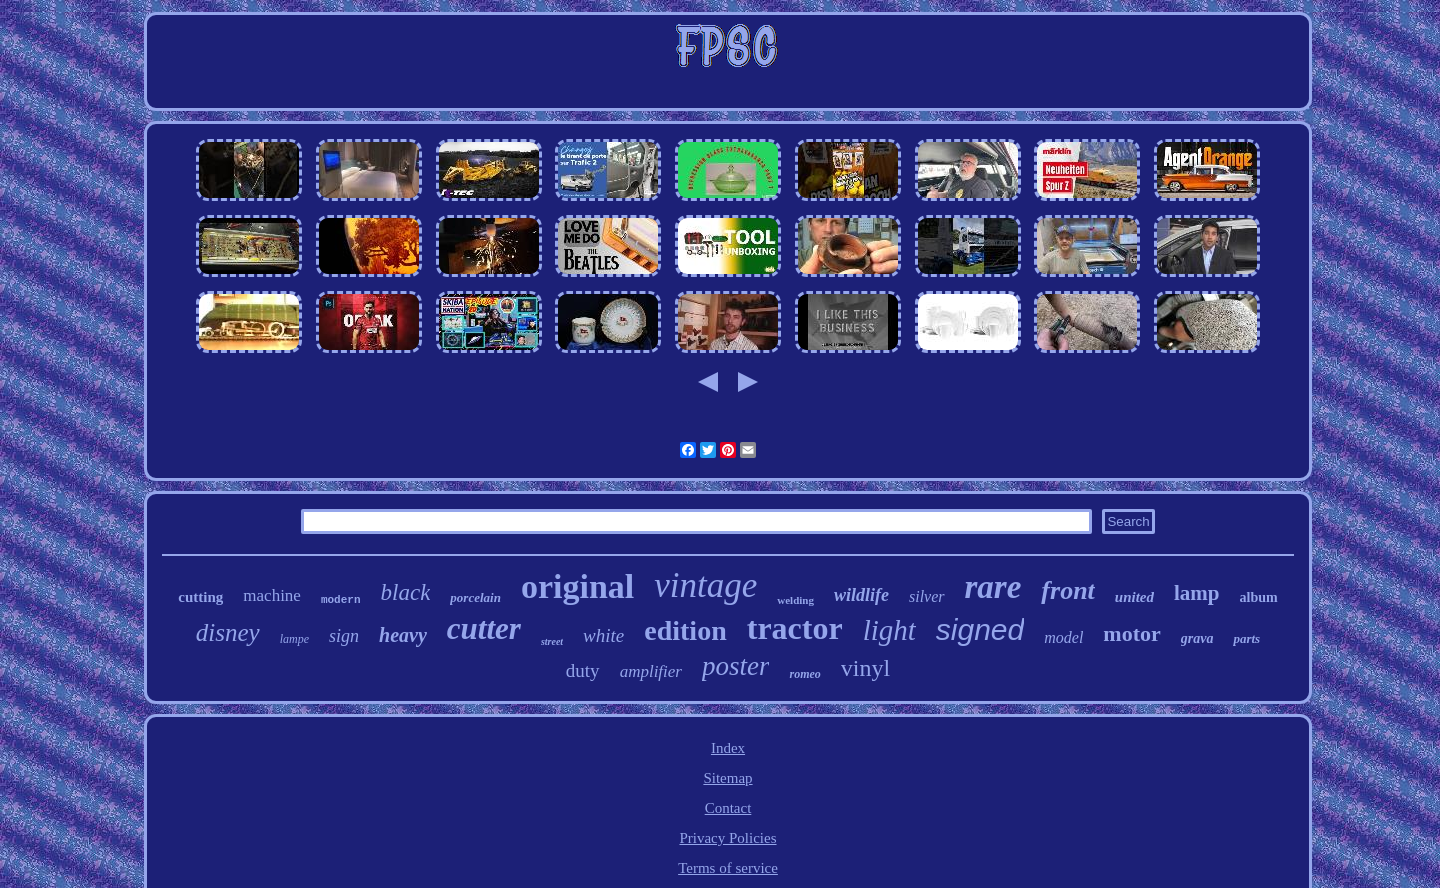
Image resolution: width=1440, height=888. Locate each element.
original (577, 586)
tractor (795, 628)
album (1259, 597)
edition (685, 630)
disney (228, 632)
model (1063, 637)
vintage (705, 585)
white (603, 635)
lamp (1197, 593)
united (1134, 597)
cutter (484, 628)
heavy (403, 635)
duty (583, 670)
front (1067, 590)
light (889, 630)
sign (344, 636)
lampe (294, 639)
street (552, 641)
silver (927, 596)
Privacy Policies (727, 838)
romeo (804, 674)
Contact (728, 808)
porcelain (475, 597)
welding (795, 600)
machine (272, 595)
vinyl (865, 668)
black (406, 592)
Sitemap (727, 778)
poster (736, 666)
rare (993, 587)
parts (1246, 638)
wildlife (861, 595)
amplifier (651, 671)
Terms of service (728, 868)
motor (1131, 633)
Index (728, 748)
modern (341, 600)
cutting (200, 597)
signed (980, 629)
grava (1197, 638)
